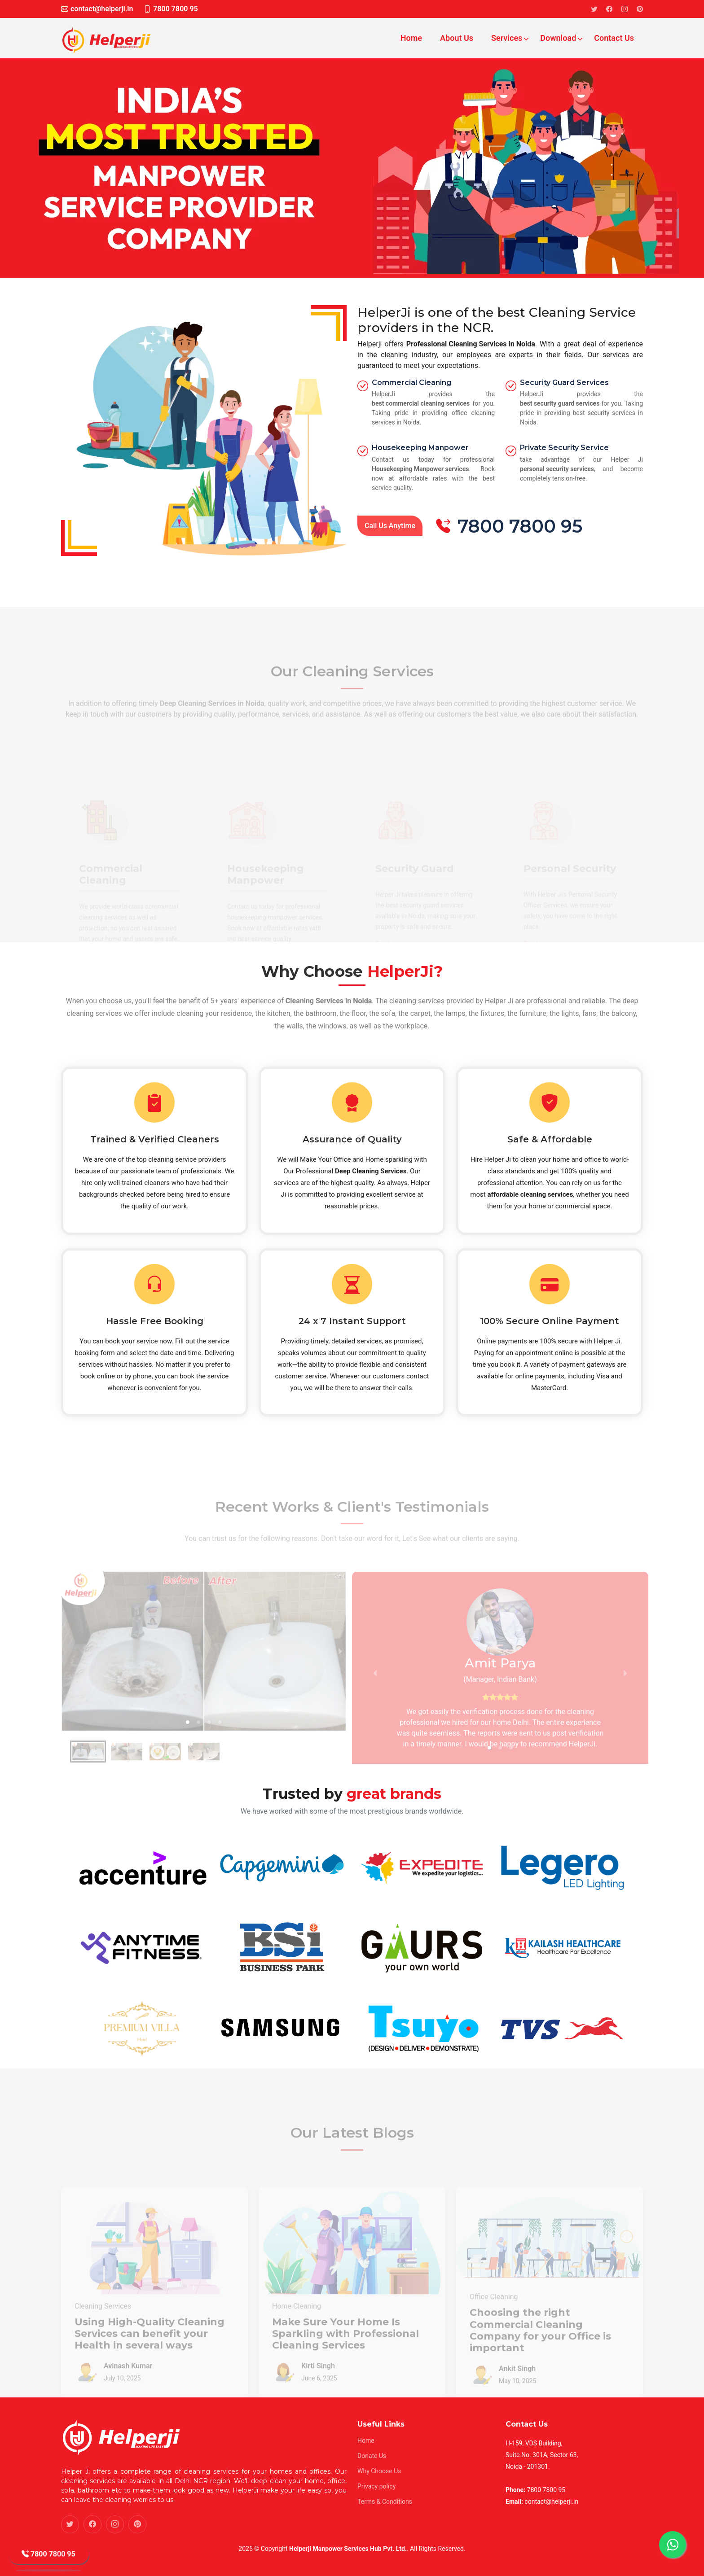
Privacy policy (376, 2486)
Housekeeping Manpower (420, 447)
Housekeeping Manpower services (420, 468)
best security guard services (559, 403)
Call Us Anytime (390, 525)
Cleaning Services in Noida (329, 1001)
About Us (456, 38)
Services (507, 38)
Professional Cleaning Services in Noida (470, 344)
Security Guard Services (564, 382)
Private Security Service (564, 447)
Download (558, 38)
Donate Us (371, 2456)
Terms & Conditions (384, 2501)
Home (411, 38)
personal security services (557, 468)
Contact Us (614, 38)
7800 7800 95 (48, 2557)
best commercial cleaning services (421, 403)
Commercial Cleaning (411, 382)
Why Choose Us (379, 2471)
